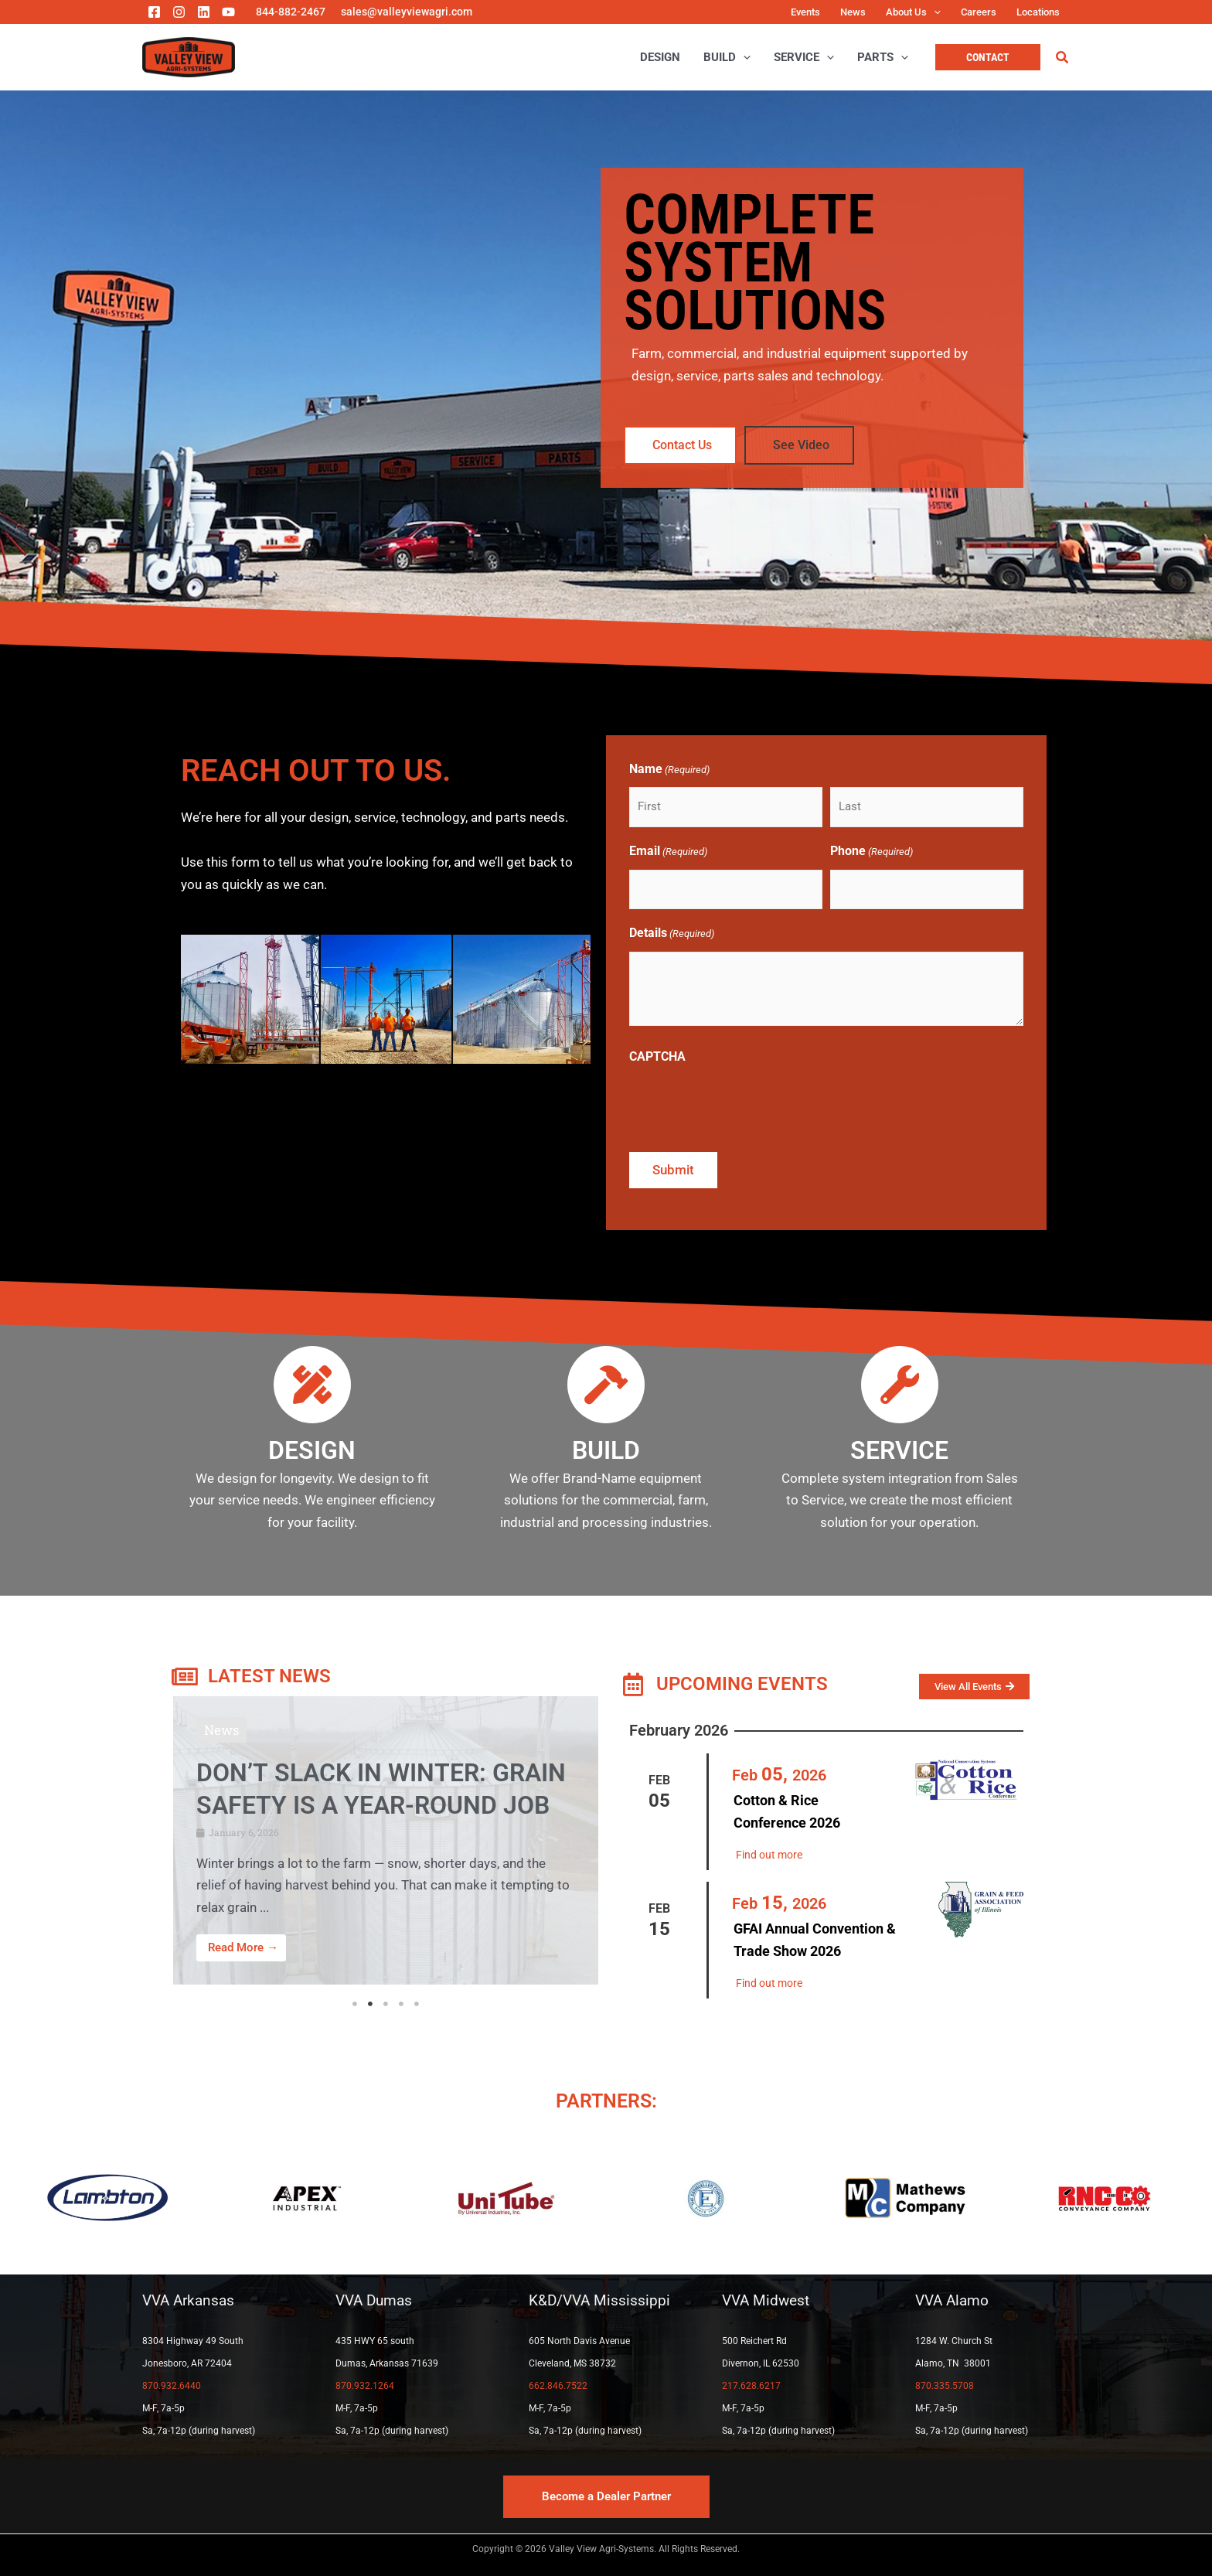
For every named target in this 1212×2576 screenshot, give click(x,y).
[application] (934, 12)
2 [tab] (370, 2004)
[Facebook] (154, 12)
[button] (987, 57)
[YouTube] (228, 12)
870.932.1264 (364, 2385)
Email (668, 852)
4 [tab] (401, 2004)
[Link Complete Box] (385, 1840)
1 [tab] (355, 2004)
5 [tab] (416, 2004)
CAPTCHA (657, 1056)
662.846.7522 (558, 2385)
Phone (871, 852)
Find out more (769, 1855)
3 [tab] (385, 2004)
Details (671, 934)
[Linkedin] (204, 12)
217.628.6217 (751, 2385)
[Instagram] (179, 12)
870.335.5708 (944, 2385)
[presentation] (746, 1105)
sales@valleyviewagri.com (406, 11)
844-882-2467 (290, 11)
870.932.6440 (171, 2385)
